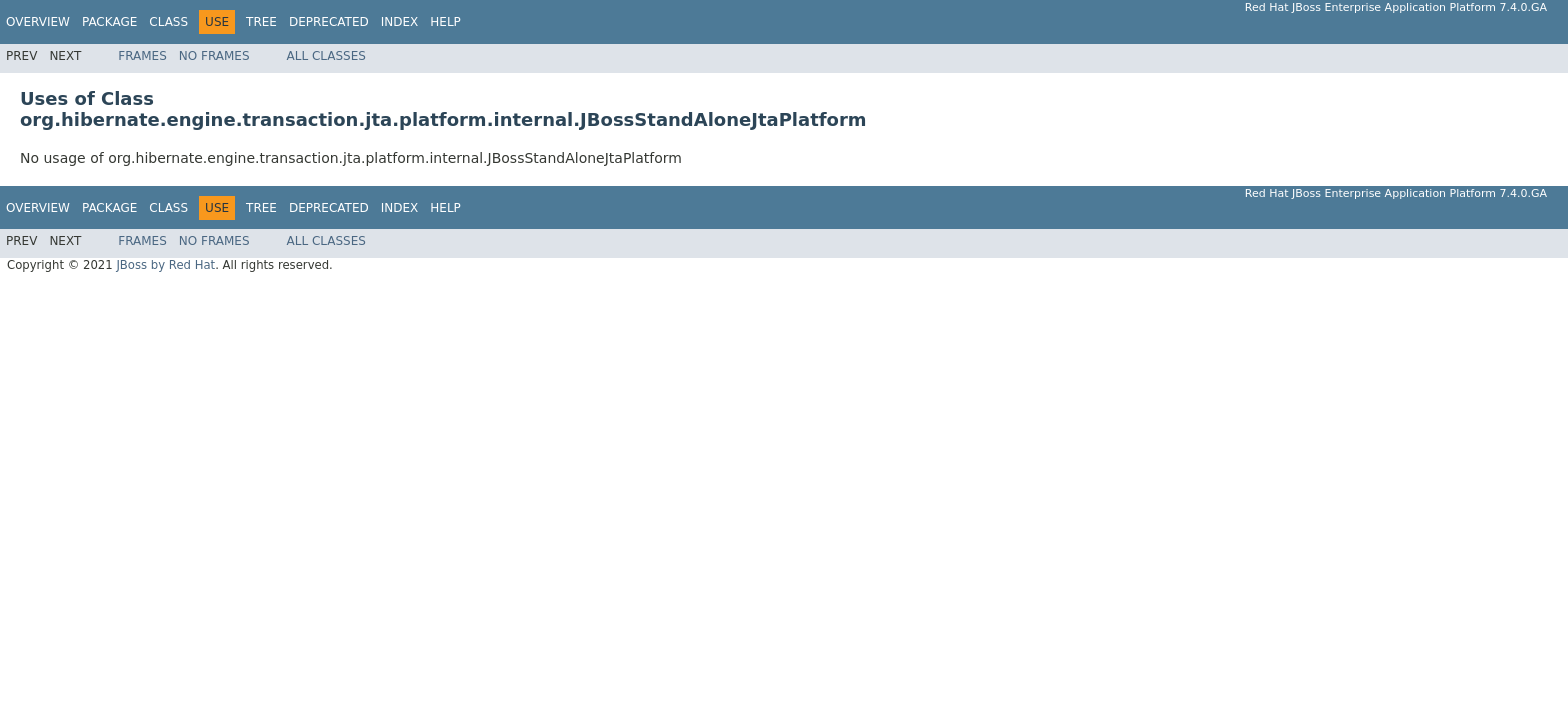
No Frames (214, 56)
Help (445, 22)
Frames (142, 56)
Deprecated (329, 22)
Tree (261, 22)
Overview (38, 22)
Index (400, 22)
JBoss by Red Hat (165, 265)
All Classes (326, 56)
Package (109, 22)
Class (168, 22)
